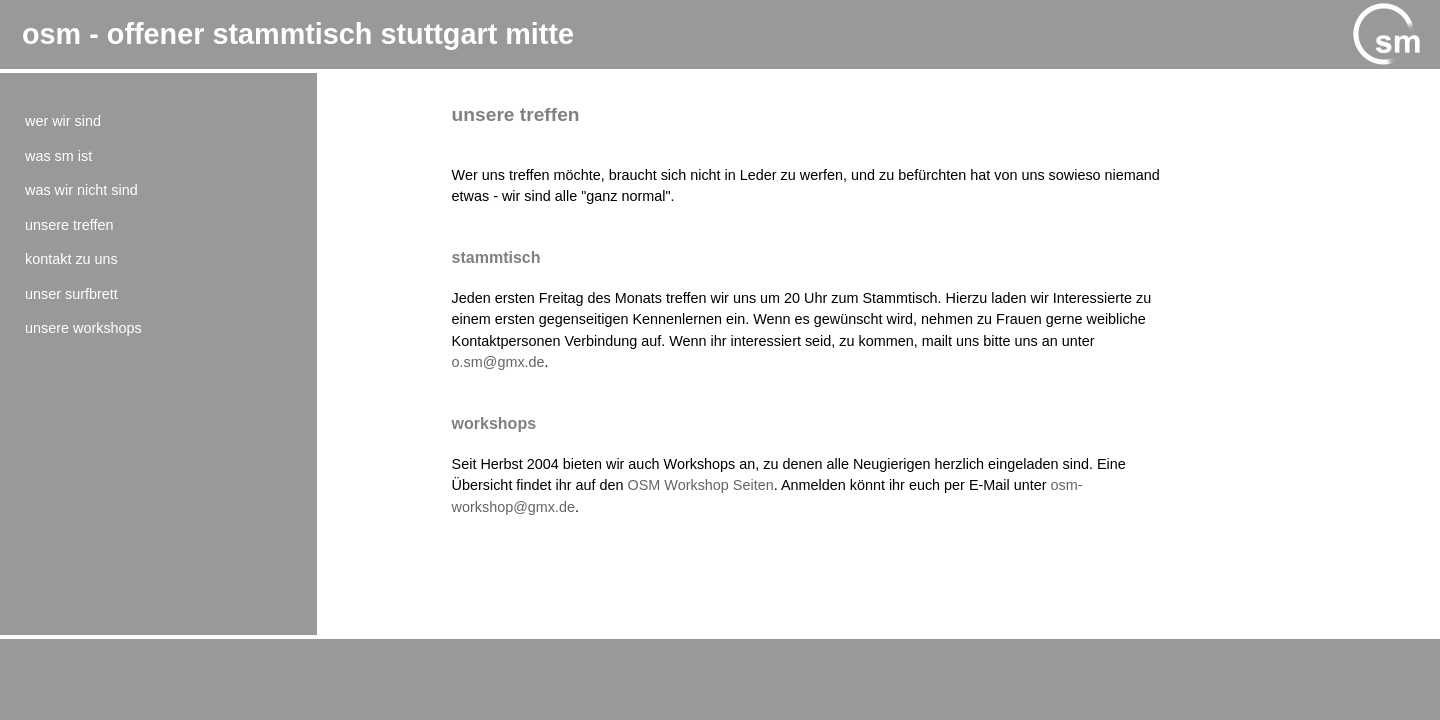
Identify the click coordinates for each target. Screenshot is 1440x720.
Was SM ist (58, 156)
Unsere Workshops (83, 328)
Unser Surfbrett (71, 294)
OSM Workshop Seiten (701, 485)
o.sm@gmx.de (498, 362)
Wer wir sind (63, 121)
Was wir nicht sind (81, 190)
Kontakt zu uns (71, 259)
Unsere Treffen (69, 225)
